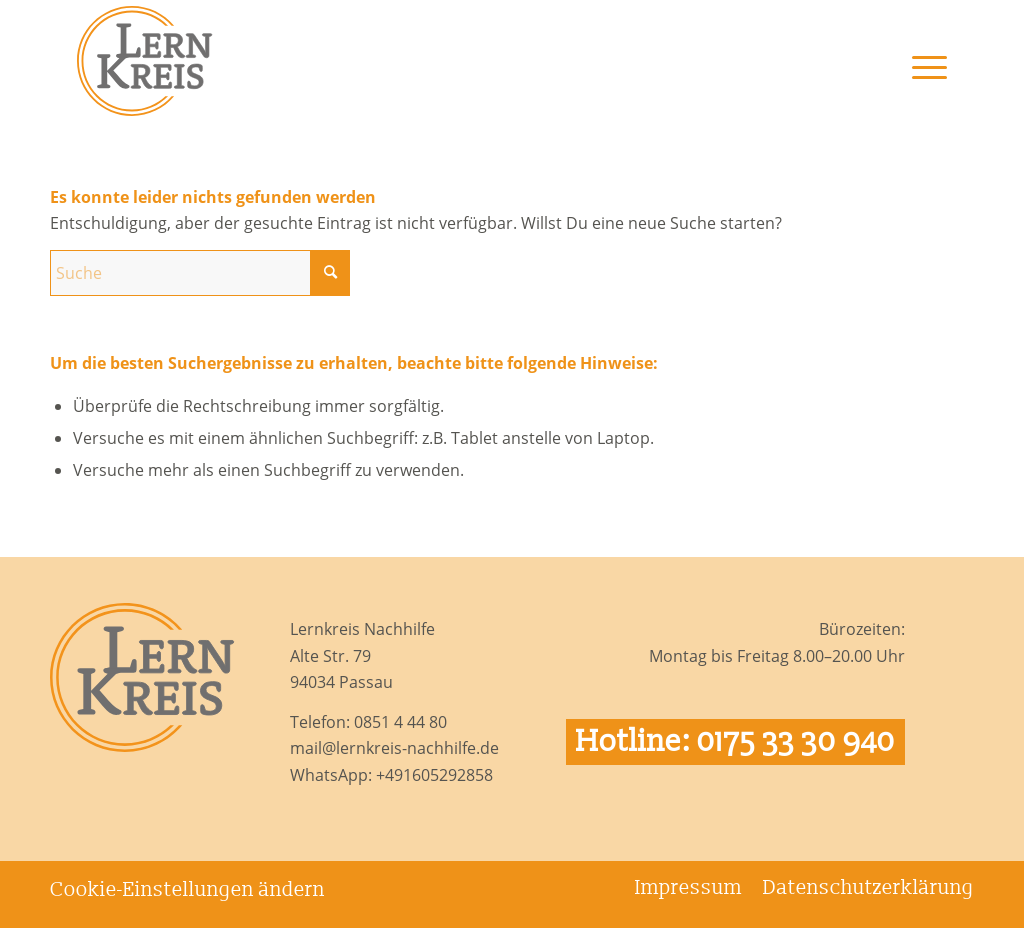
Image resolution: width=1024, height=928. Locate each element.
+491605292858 (434, 775)
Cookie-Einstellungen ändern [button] (187, 890)
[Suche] (200, 273)
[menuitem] (919, 91)
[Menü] (919, 91)
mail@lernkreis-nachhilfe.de (394, 748)
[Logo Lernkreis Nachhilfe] (145, 61)
